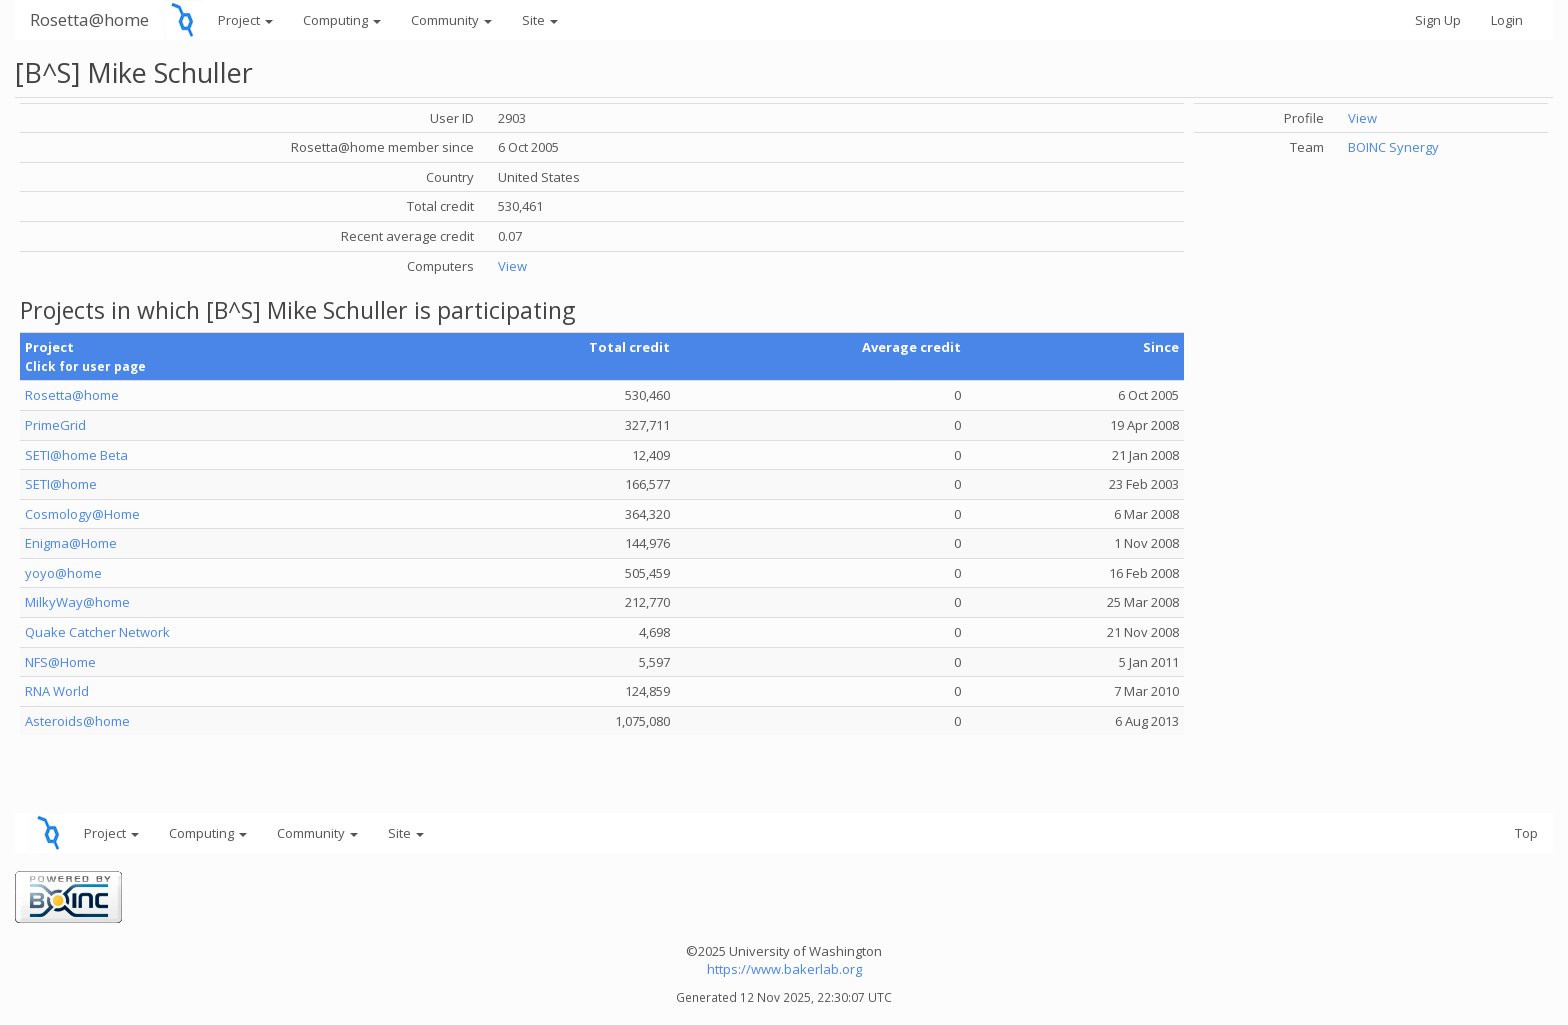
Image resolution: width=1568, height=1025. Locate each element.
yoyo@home (63, 573)
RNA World (57, 691)
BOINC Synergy (1393, 147)
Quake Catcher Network (97, 632)
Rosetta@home (89, 19)
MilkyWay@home (77, 602)
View (512, 266)
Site (540, 20)
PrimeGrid (55, 425)
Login (1507, 20)
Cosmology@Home (82, 514)
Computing (342, 20)
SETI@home (61, 484)
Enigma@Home (71, 543)
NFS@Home (60, 662)
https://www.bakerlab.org (784, 969)
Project (245, 20)
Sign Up (1438, 20)
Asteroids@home (77, 721)
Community (451, 20)
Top (1526, 833)
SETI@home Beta (76, 455)
